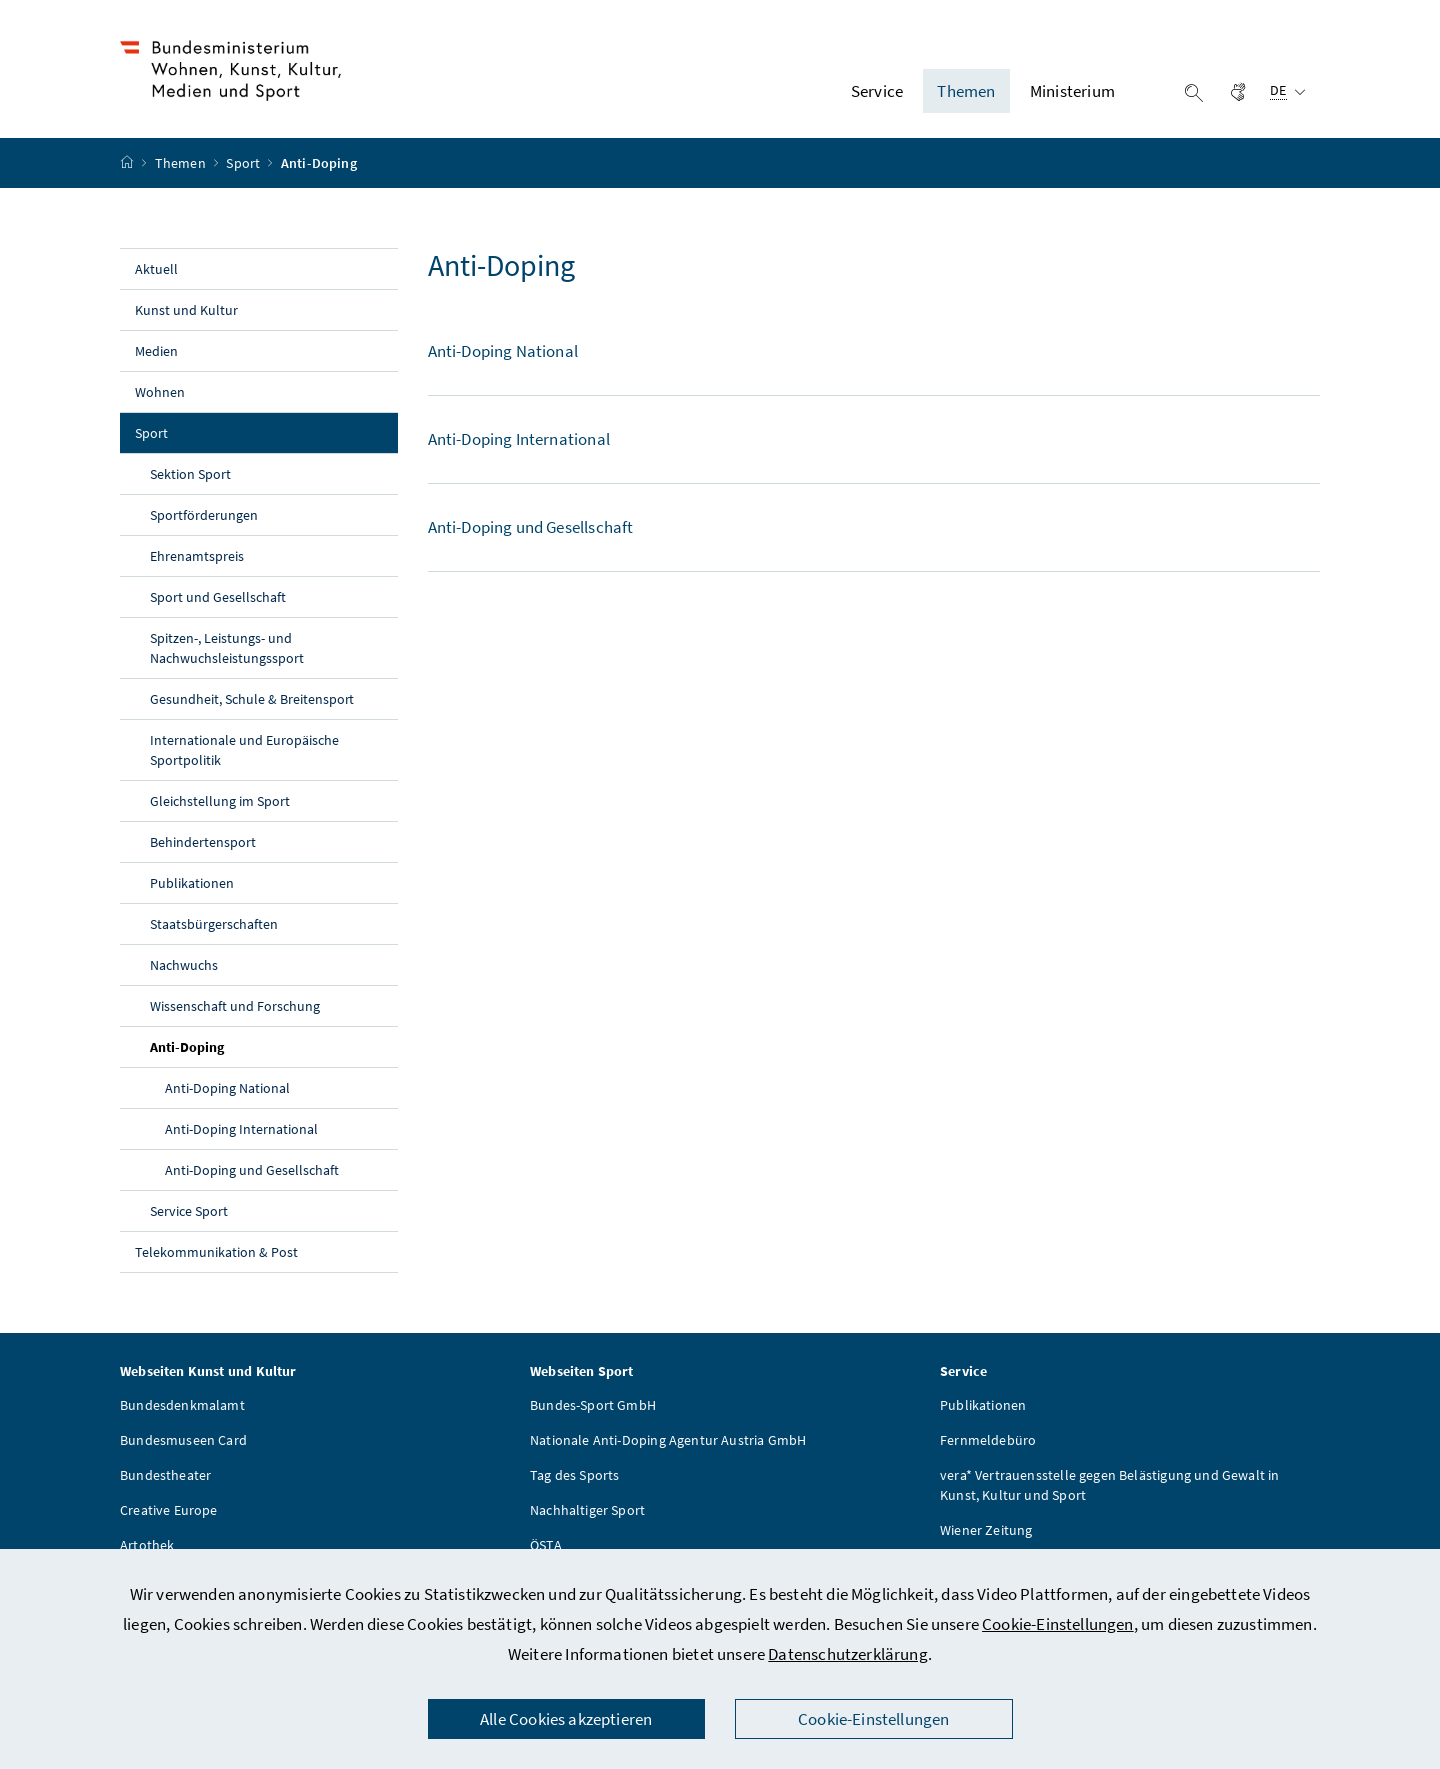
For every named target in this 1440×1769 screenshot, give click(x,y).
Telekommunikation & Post (216, 1252)
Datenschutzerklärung (848, 1654)
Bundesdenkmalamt (182, 1405)
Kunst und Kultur (186, 310)
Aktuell (156, 269)
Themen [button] (966, 91)
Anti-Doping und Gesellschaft (252, 1170)
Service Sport (189, 1211)
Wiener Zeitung (986, 1530)
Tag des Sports (574, 1475)
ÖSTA (546, 1545)
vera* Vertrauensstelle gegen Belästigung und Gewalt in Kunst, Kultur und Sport (1110, 1485)
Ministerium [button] (1072, 91)
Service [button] (877, 91)
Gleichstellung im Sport (220, 801)
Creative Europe (169, 1510)
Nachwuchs (184, 965)
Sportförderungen (204, 515)
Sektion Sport (190, 474)
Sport (244, 163)
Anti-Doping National (227, 1088)
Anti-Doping (233, 1046)
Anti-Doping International (241, 1129)
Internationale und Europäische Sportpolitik (244, 750)
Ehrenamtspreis (197, 556)
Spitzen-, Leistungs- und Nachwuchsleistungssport (227, 648)
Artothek (147, 1545)
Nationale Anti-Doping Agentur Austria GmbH (668, 1440)
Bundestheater (165, 1475)
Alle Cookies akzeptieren (566, 1719)
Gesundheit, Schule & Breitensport (252, 699)
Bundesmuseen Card (183, 1440)
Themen (182, 163)
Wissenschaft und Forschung (235, 1006)
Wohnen (160, 392)
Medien (156, 351)
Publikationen (192, 883)
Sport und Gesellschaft (218, 597)
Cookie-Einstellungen (1058, 1624)
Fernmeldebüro (988, 1440)
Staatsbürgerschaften (214, 924)
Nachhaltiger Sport (587, 1510)
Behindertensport (203, 842)
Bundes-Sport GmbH (593, 1405)
